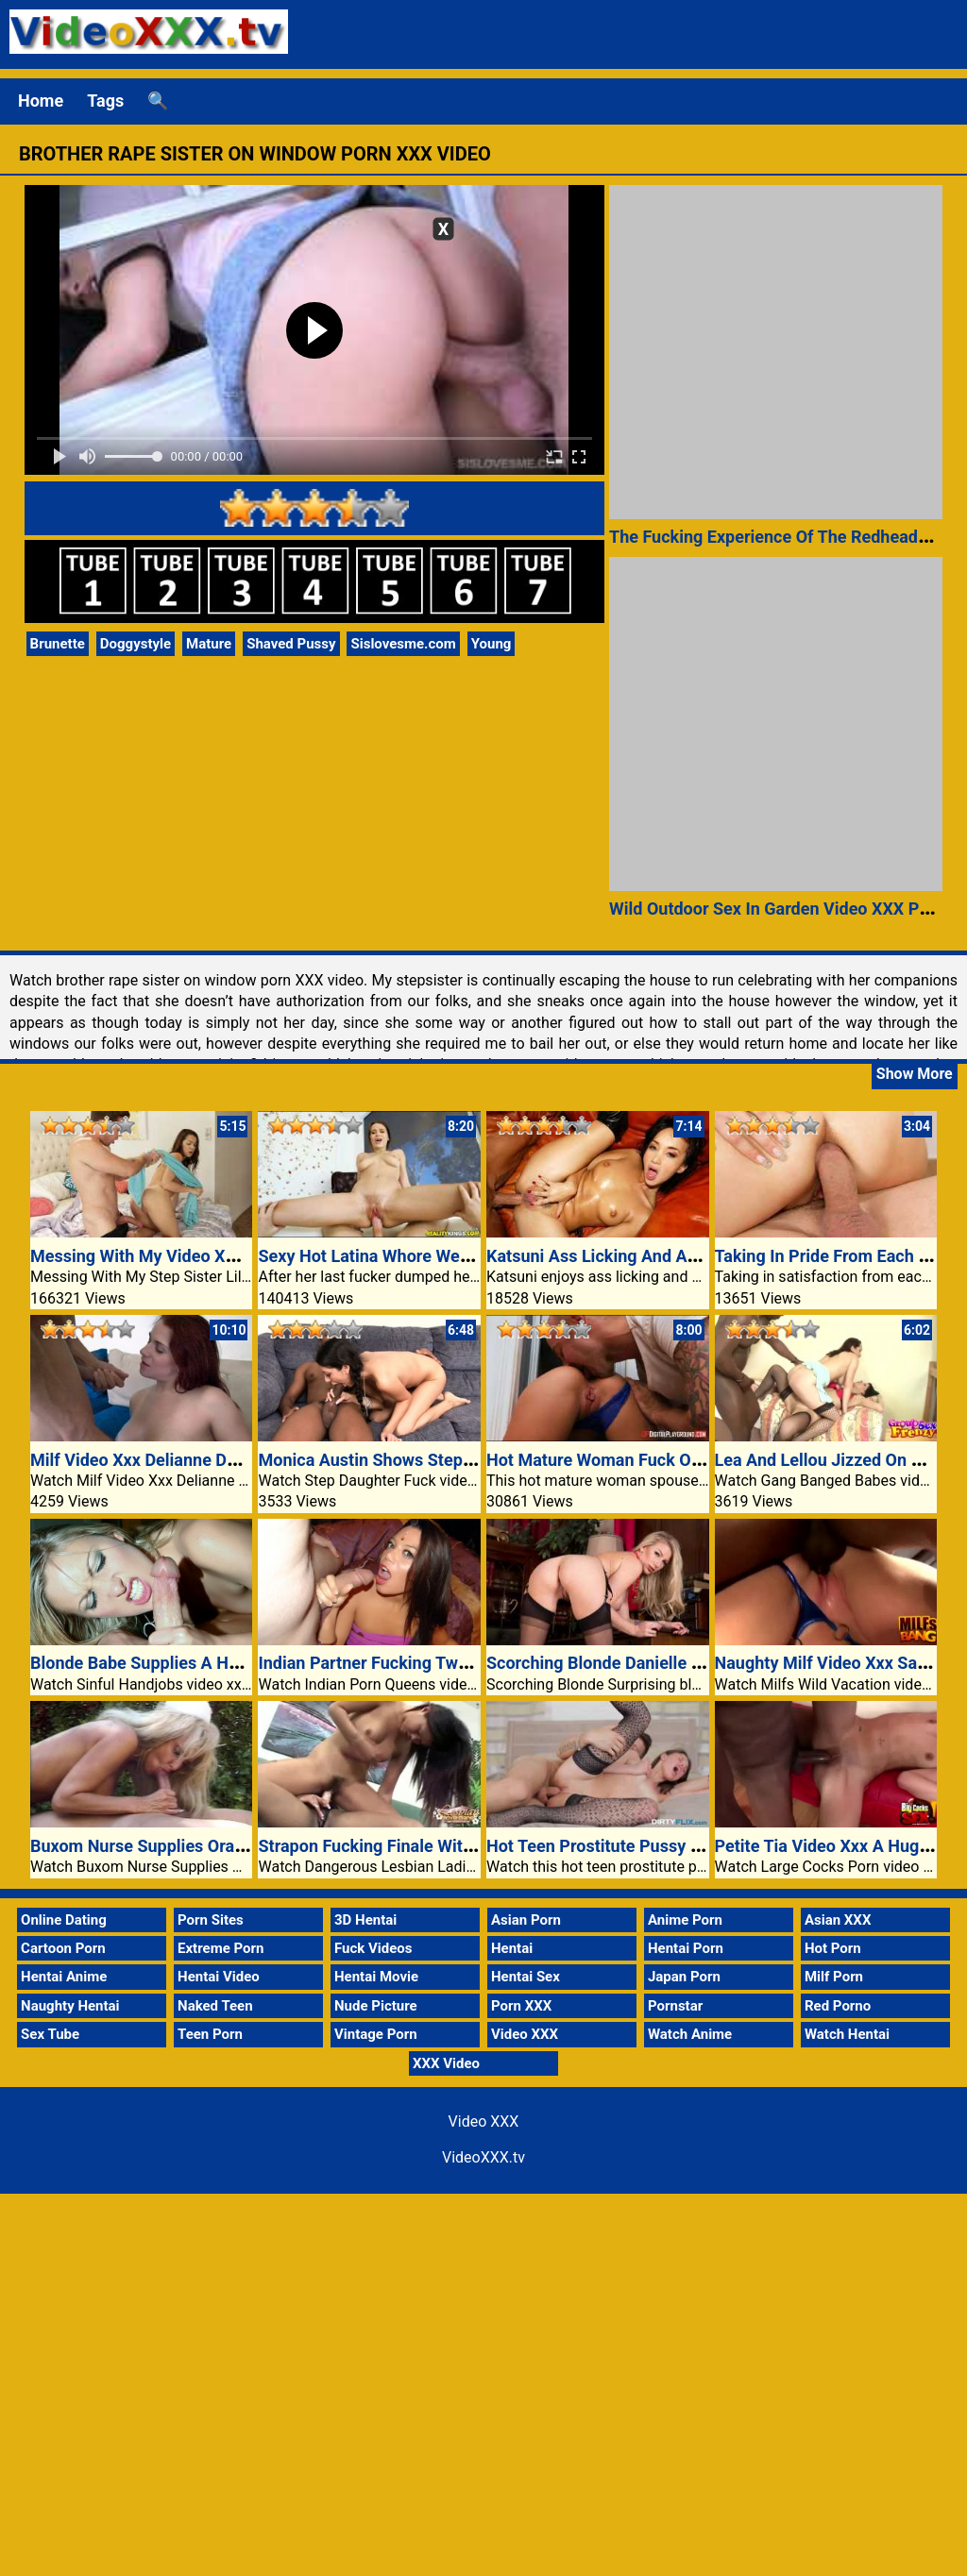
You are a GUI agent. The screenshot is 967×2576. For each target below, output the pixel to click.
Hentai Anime (64, 1976)
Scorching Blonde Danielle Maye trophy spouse (665, 1663)
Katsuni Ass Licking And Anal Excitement (643, 1256)
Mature (208, 643)
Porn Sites (211, 1919)
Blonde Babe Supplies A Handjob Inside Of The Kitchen (239, 1663)
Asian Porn (526, 1919)
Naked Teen (215, 2005)
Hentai (512, 1948)
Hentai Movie (376, 1976)
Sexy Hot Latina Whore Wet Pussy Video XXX (429, 1256)
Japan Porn (684, 1976)
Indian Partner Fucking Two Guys (384, 1663)
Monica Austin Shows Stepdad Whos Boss (419, 1460)
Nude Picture (375, 2005)
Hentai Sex (525, 1976)
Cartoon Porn (63, 1948)
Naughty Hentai (70, 2005)
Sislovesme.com (402, 643)
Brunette (57, 643)
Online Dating (64, 1919)
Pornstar (675, 2005)
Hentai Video (219, 1976)
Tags (105, 100)
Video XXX (524, 2034)
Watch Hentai (847, 2034)
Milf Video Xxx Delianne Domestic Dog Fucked (206, 1460)
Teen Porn (210, 2034)
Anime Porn (685, 1919)
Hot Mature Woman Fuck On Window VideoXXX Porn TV (699, 1460)
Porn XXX (521, 2005)
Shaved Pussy (290, 643)
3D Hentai (365, 1919)
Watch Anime (690, 2034)
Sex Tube (50, 2034)
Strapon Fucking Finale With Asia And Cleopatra (440, 1846)
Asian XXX (838, 1919)
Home (40, 100)
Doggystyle (135, 643)
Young (491, 643)
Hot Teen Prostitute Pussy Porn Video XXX (648, 1846)
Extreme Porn (220, 1948)
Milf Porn (834, 1976)
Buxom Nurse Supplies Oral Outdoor (167, 1846)
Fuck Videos (373, 1948)
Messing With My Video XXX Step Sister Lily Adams (227, 1256)
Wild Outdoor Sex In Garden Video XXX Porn (776, 908)
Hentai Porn (685, 1948)
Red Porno (838, 2005)
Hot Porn (833, 1948)
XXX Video (446, 2063)
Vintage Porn (375, 2034)
